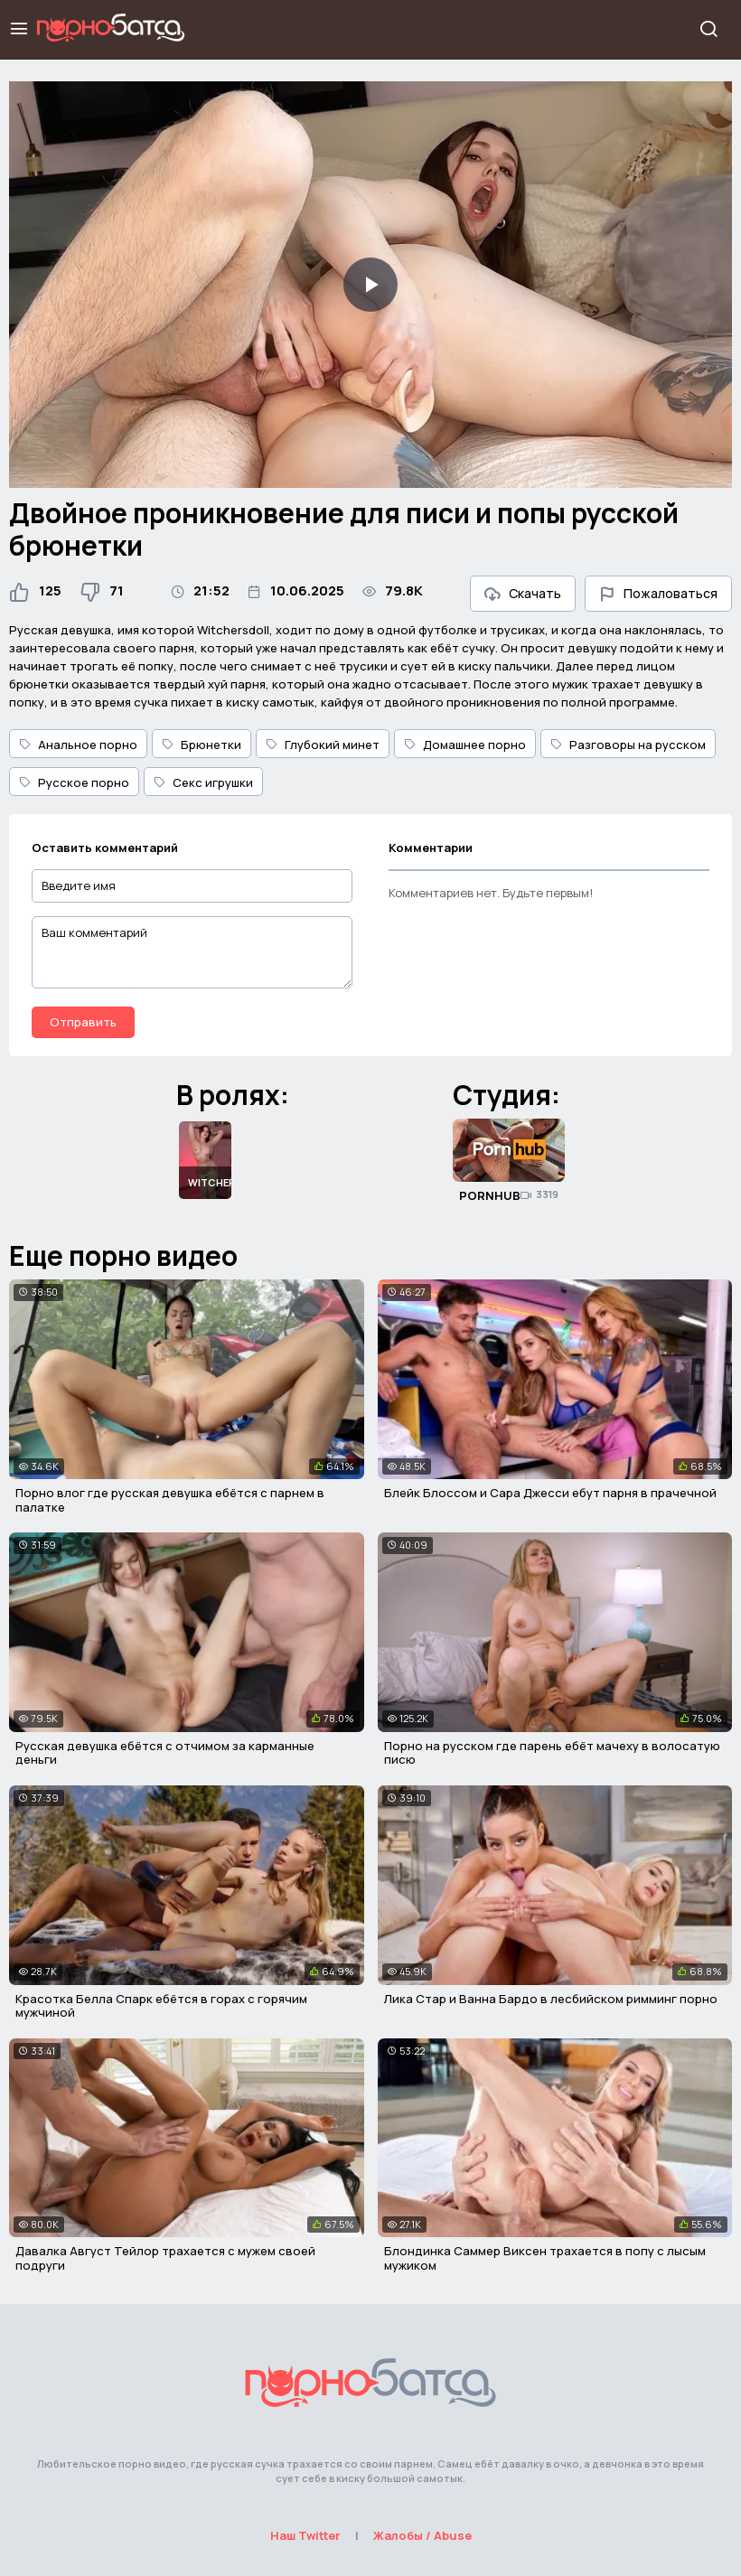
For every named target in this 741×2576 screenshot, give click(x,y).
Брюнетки (201, 744)
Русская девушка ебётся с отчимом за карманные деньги (164, 1753)
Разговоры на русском (628, 744)
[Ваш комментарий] (192, 952)
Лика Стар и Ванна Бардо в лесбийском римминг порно (551, 1999)
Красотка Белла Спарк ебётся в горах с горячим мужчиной (161, 2006)
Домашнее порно (465, 744)
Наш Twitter (305, 2535)
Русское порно (74, 782)
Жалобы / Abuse (422, 2535)
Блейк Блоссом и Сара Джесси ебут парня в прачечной (550, 1493)
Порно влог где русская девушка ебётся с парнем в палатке (169, 1500)
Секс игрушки (203, 782)
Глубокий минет (323, 744)
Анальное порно (78, 744)
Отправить (83, 1022)
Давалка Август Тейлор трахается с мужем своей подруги (165, 2258)
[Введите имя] (192, 886)
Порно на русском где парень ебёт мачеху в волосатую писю (552, 1753)
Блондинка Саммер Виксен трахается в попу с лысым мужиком (545, 2258)
